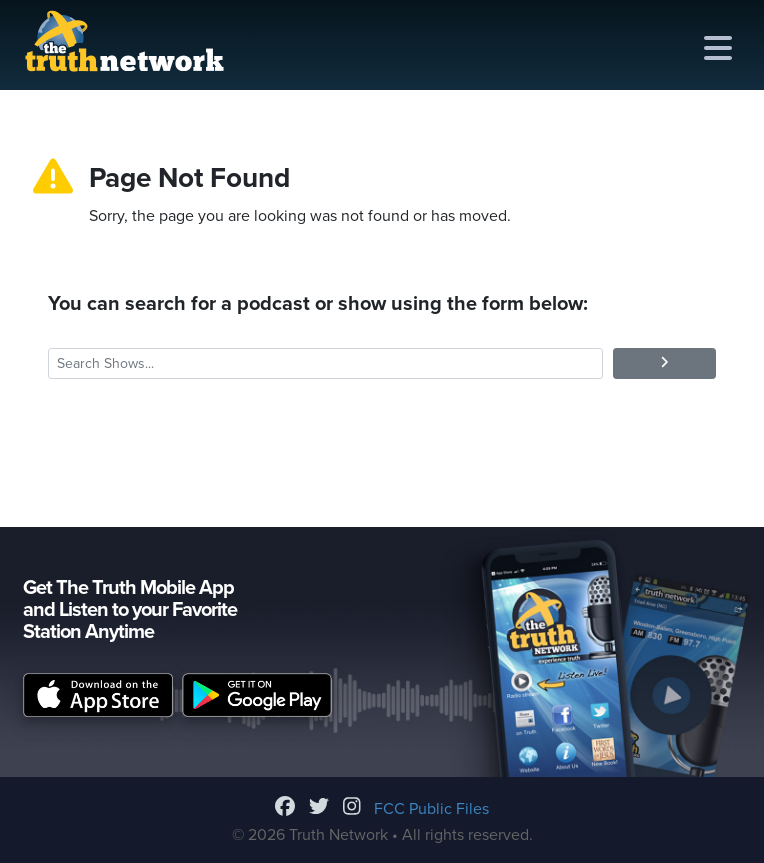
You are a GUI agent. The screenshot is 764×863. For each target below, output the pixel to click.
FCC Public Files (431, 809)
